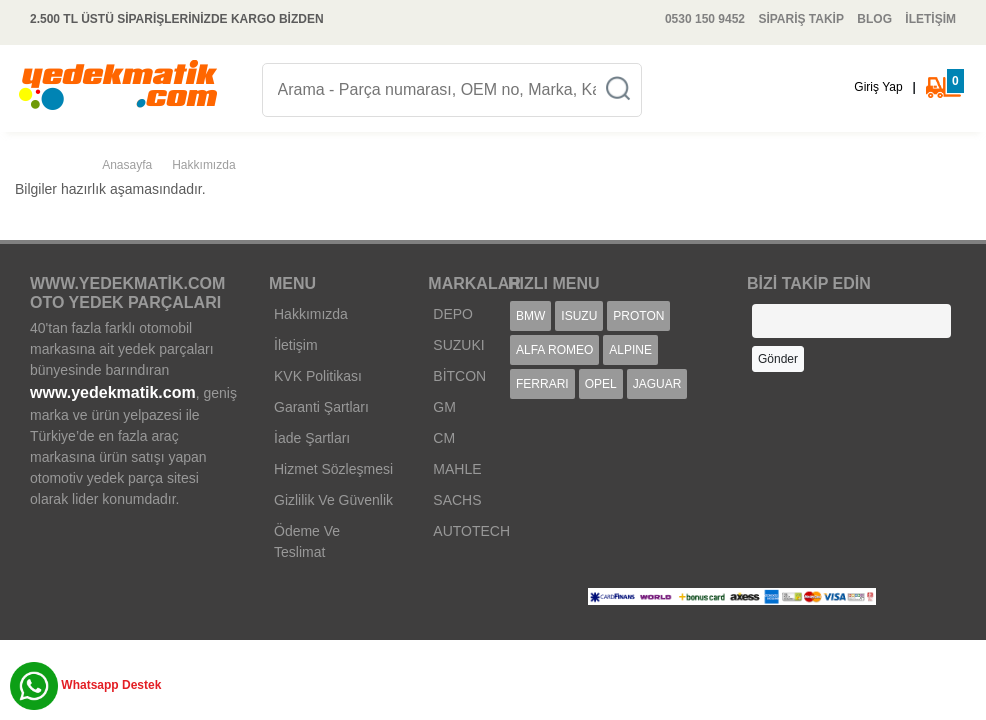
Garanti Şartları (321, 407)
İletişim (296, 345)
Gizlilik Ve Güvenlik (333, 500)
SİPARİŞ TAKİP (801, 19)
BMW (530, 316)
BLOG (874, 19)
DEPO (453, 314)
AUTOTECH (471, 531)
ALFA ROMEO (554, 350)
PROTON (638, 316)
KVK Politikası (318, 376)
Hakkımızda (311, 314)
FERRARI (542, 384)
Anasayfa (127, 165)
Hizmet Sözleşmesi (333, 469)
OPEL (601, 384)
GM (444, 407)
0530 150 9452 (705, 19)
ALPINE (630, 350)
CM (444, 438)
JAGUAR (657, 384)
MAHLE (457, 469)
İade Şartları (312, 438)
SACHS (457, 500)
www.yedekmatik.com (113, 392)
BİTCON (459, 376)
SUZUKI (458, 345)
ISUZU (579, 316)
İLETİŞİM (930, 19)
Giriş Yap (878, 87)
